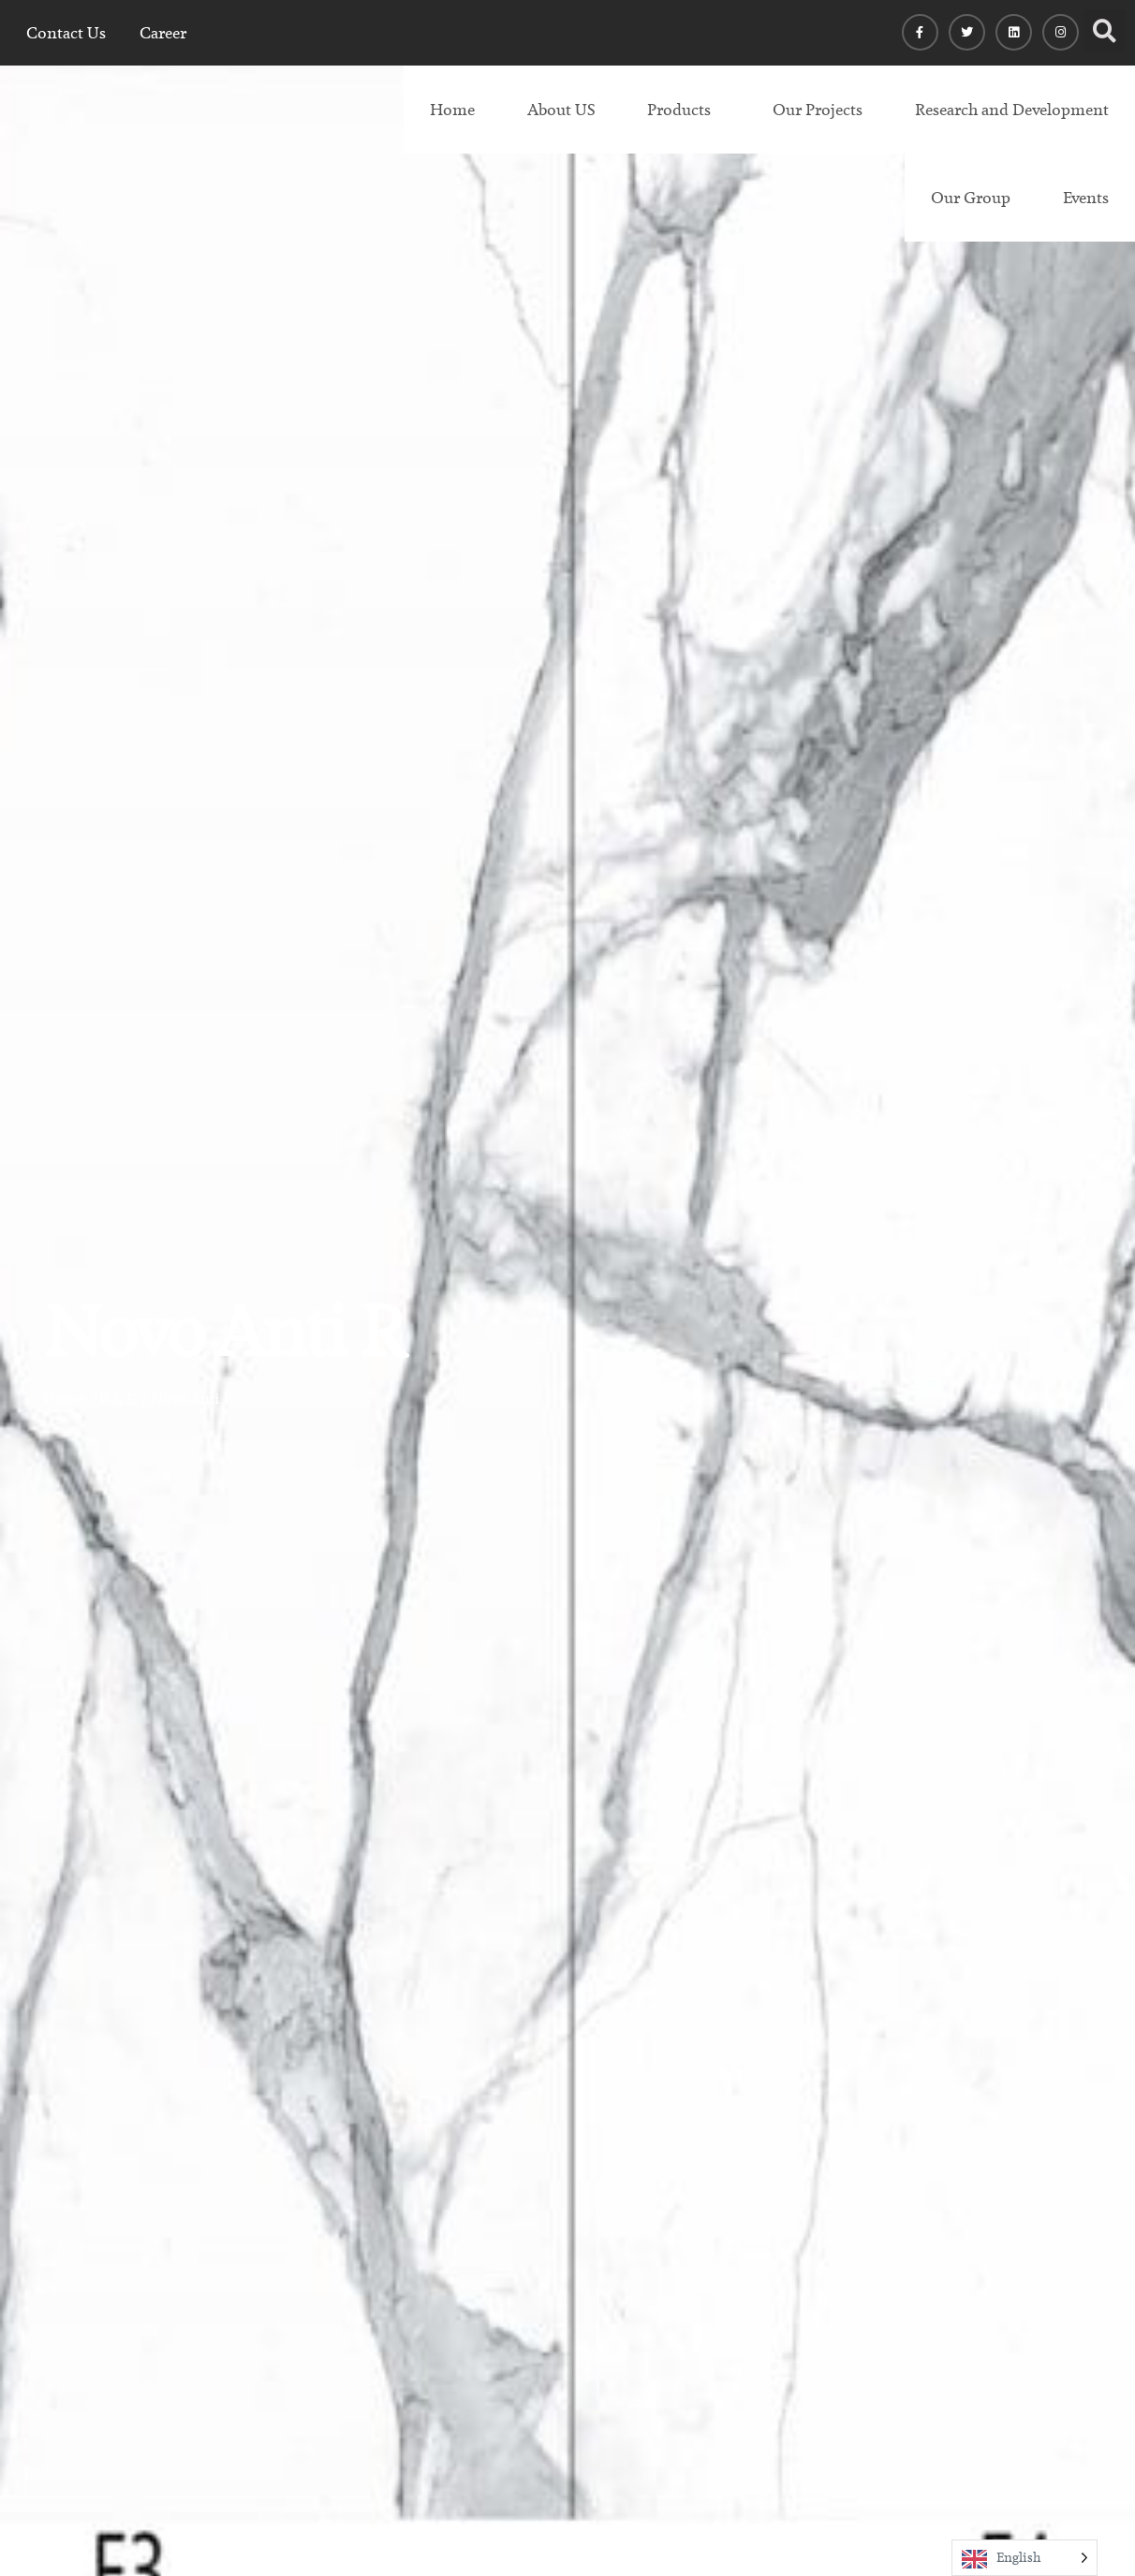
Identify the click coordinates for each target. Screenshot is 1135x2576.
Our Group (970, 197)
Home (452, 109)
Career (163, 32)
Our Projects (817, 109)
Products (679, 109)
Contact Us (66, 32)
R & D (118, 1398)
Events (1086, 197)
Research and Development (1012, 109)
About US (561, 109)
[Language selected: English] (1024, 2557)
